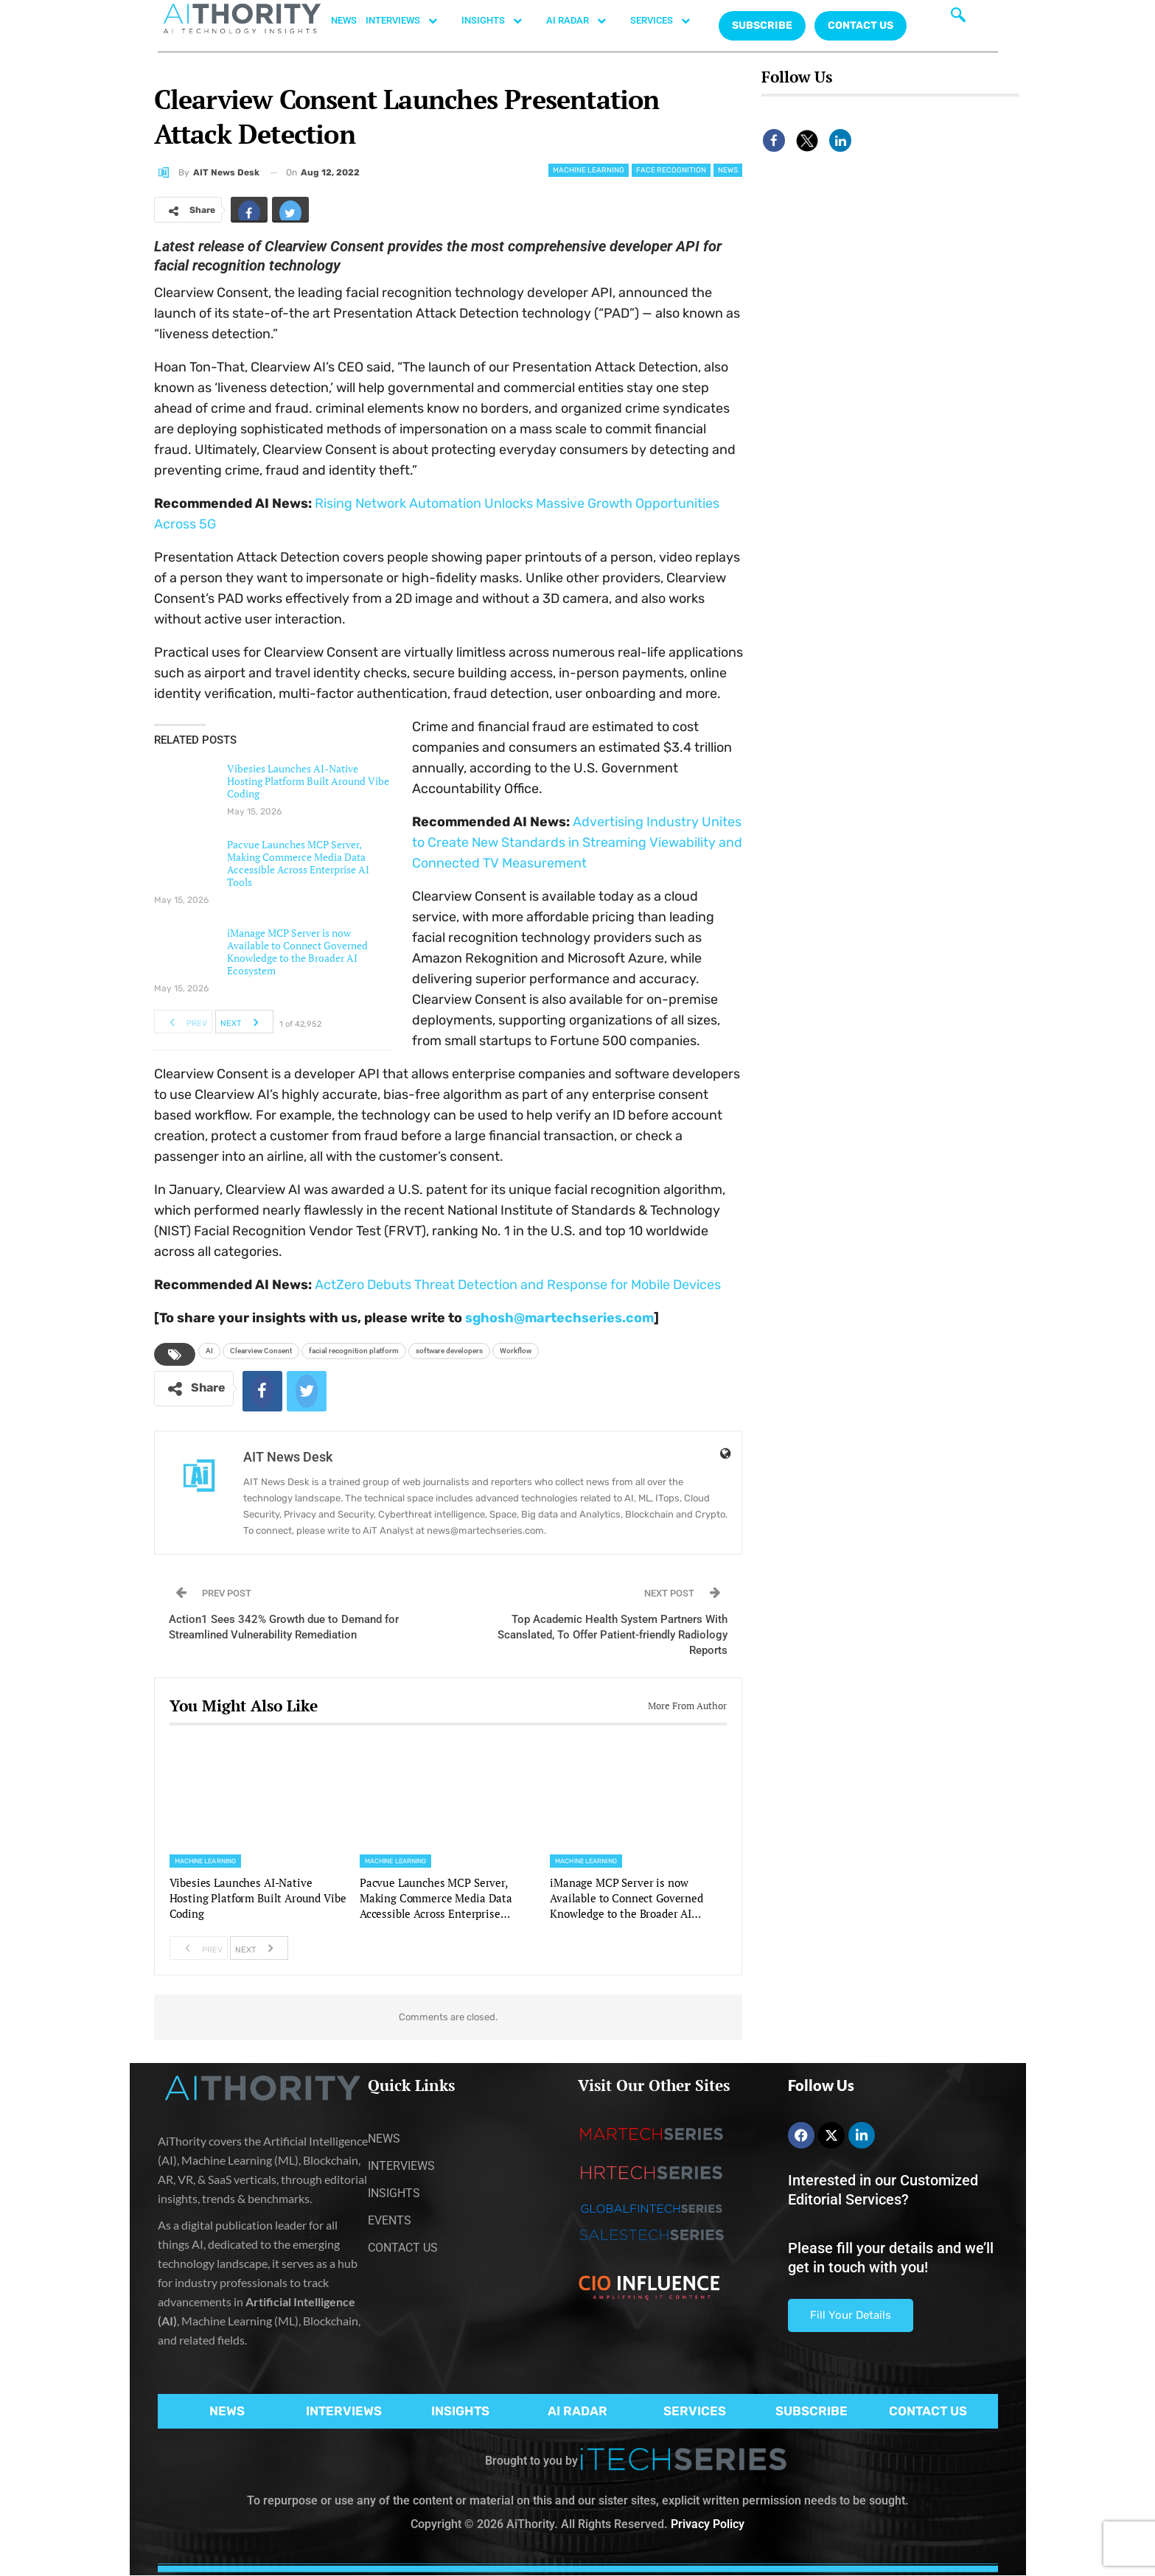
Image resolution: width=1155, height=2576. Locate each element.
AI (209, 1351)
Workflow (515, 1351)
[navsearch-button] (958, 18)
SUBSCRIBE (811, 2411)
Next (243, 1021)
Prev (184, 1021)
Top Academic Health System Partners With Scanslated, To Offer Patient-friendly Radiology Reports (612, 1635)
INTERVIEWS (409, 20)
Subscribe (762, 25)
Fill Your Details (850, 2315)
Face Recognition (671, 170)
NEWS (344, 20)
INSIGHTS (499, 20)
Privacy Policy (707, 2524)
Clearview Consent (261, 1351)
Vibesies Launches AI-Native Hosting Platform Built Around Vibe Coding (308, 780)
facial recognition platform (354, 1351)
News (728, 170)
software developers (449, 1351)
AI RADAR (583, 20)
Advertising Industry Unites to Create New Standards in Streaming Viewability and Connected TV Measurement (577, 842)
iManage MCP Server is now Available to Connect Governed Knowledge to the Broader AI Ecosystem (297, 951)
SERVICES (667, 20)
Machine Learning (588, 170)
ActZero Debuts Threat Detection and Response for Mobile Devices (518, 1285)
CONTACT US (860, 25)
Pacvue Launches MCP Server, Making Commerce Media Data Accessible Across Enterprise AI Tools (298, 863)
